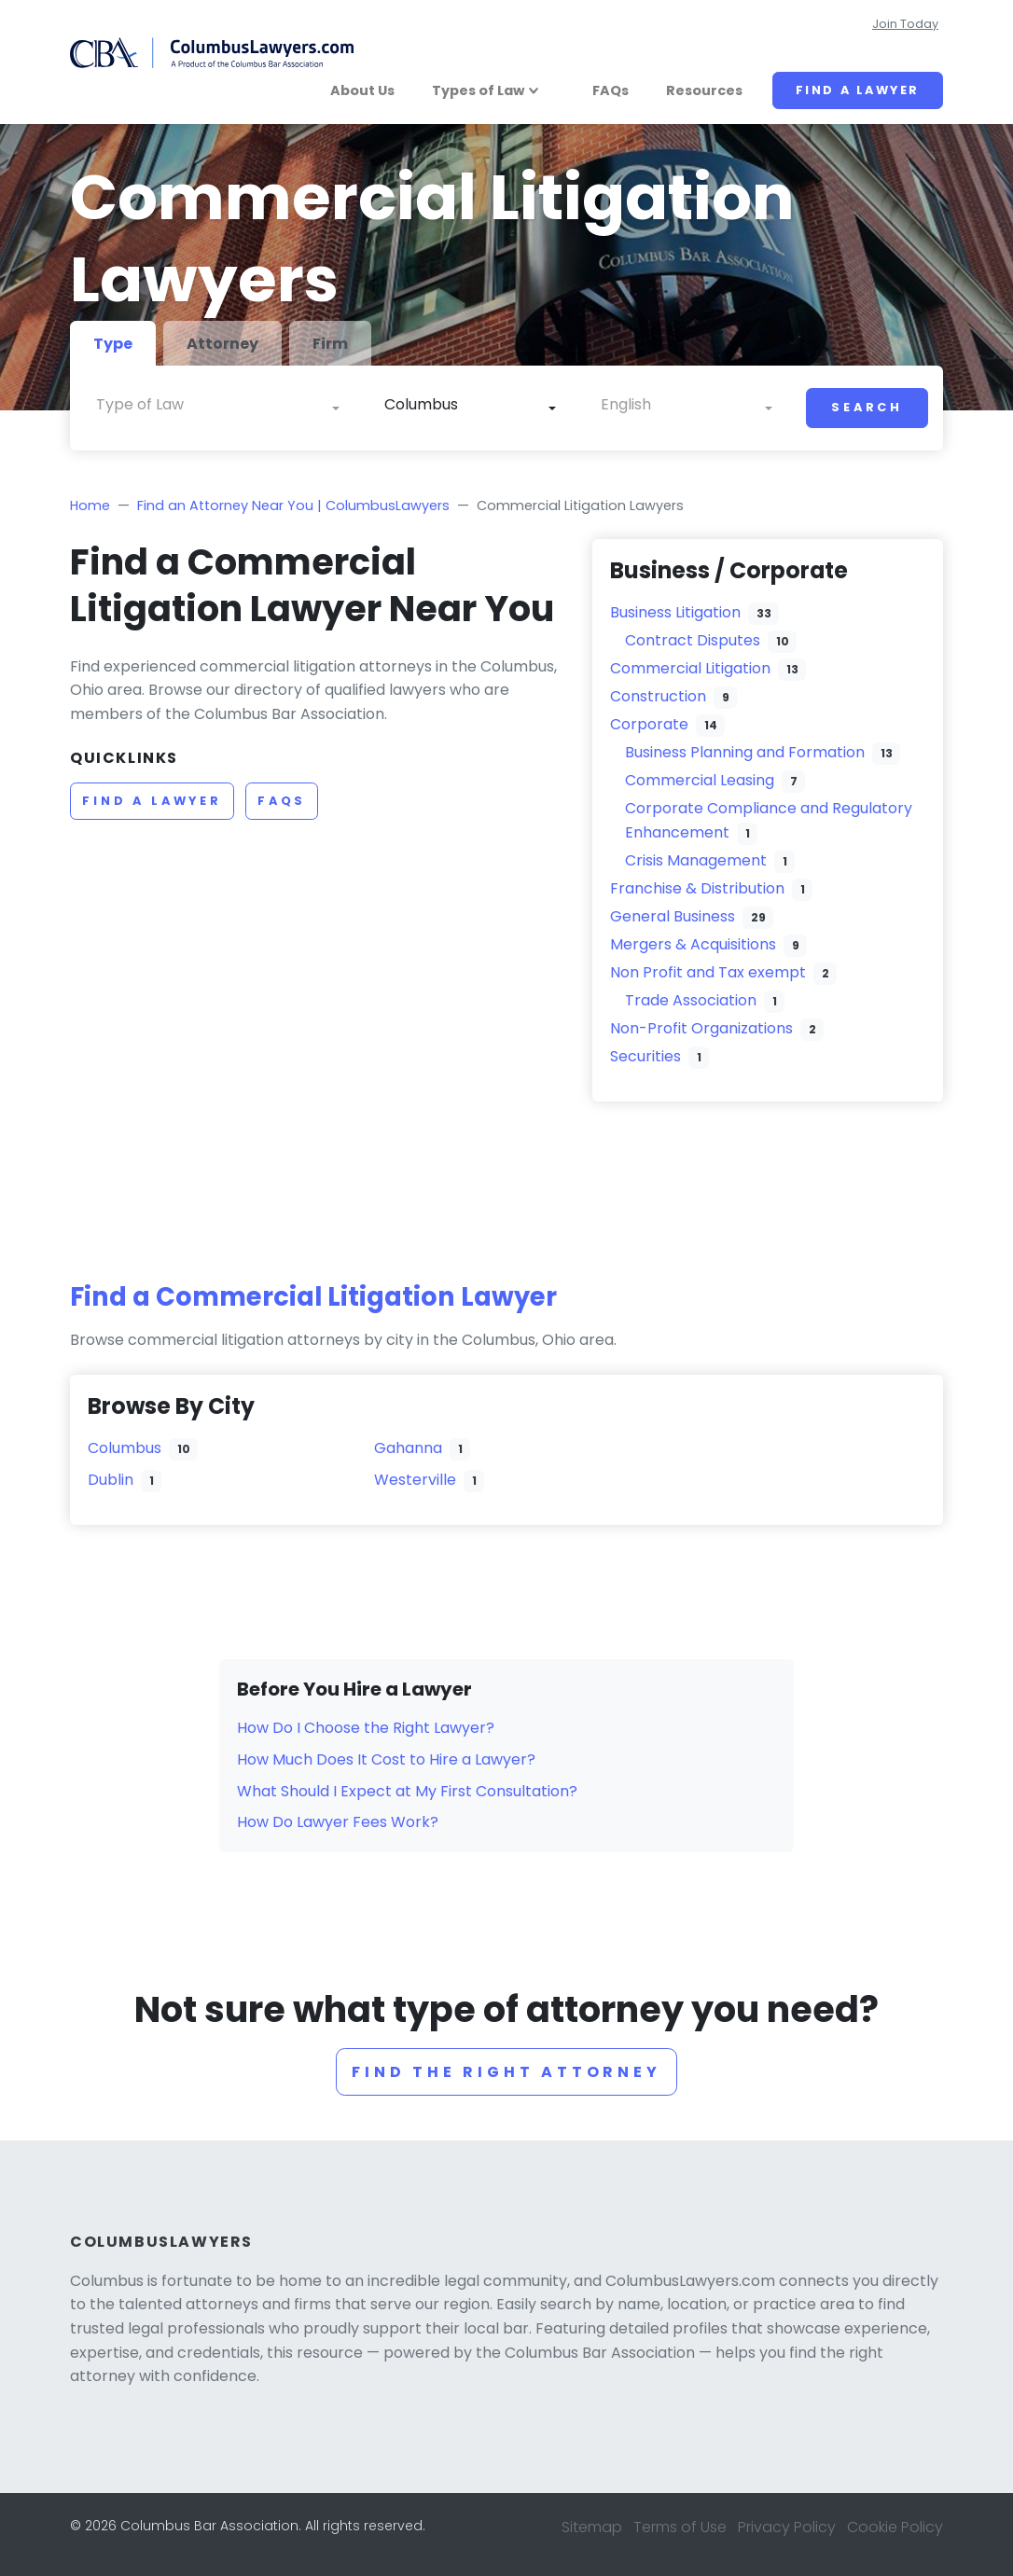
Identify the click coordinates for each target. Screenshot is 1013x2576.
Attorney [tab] (222, 343)
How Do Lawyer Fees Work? (337, 1822)
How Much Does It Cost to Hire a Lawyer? (386, 1759)
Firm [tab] (330, 343)
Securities (645, 1056)
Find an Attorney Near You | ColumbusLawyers (293, 505)
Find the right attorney (506, 2072)
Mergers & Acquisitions (693, 944)
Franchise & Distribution (697, 888)
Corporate (649, 724)
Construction (658, 696)
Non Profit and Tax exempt (708, 972)
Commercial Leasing (699, 780)
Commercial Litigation (690, 668)
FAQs (610, 90)
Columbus (124, 1448)
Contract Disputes (692, 640)
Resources (704, 90)
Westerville (415, 1479)
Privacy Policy (787, 2527)
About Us (362, 90)
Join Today (905, 24)
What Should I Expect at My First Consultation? (407, 1791)
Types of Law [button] (478, 90)
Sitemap (592, 2527)
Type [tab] (112, 343)
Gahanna (408, 1448)
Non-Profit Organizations (701, 1028)
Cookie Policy (895, 2527)
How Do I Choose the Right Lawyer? (365, 1727)
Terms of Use (680, 2527)
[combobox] (218, 409)
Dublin (110, 1479)
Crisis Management (696, 860)
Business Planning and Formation (745, 752)
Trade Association (690, 1000)
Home (90, 505)
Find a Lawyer (858, 90)
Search (867, 407)
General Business (672, 916)
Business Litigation (675, 612)
